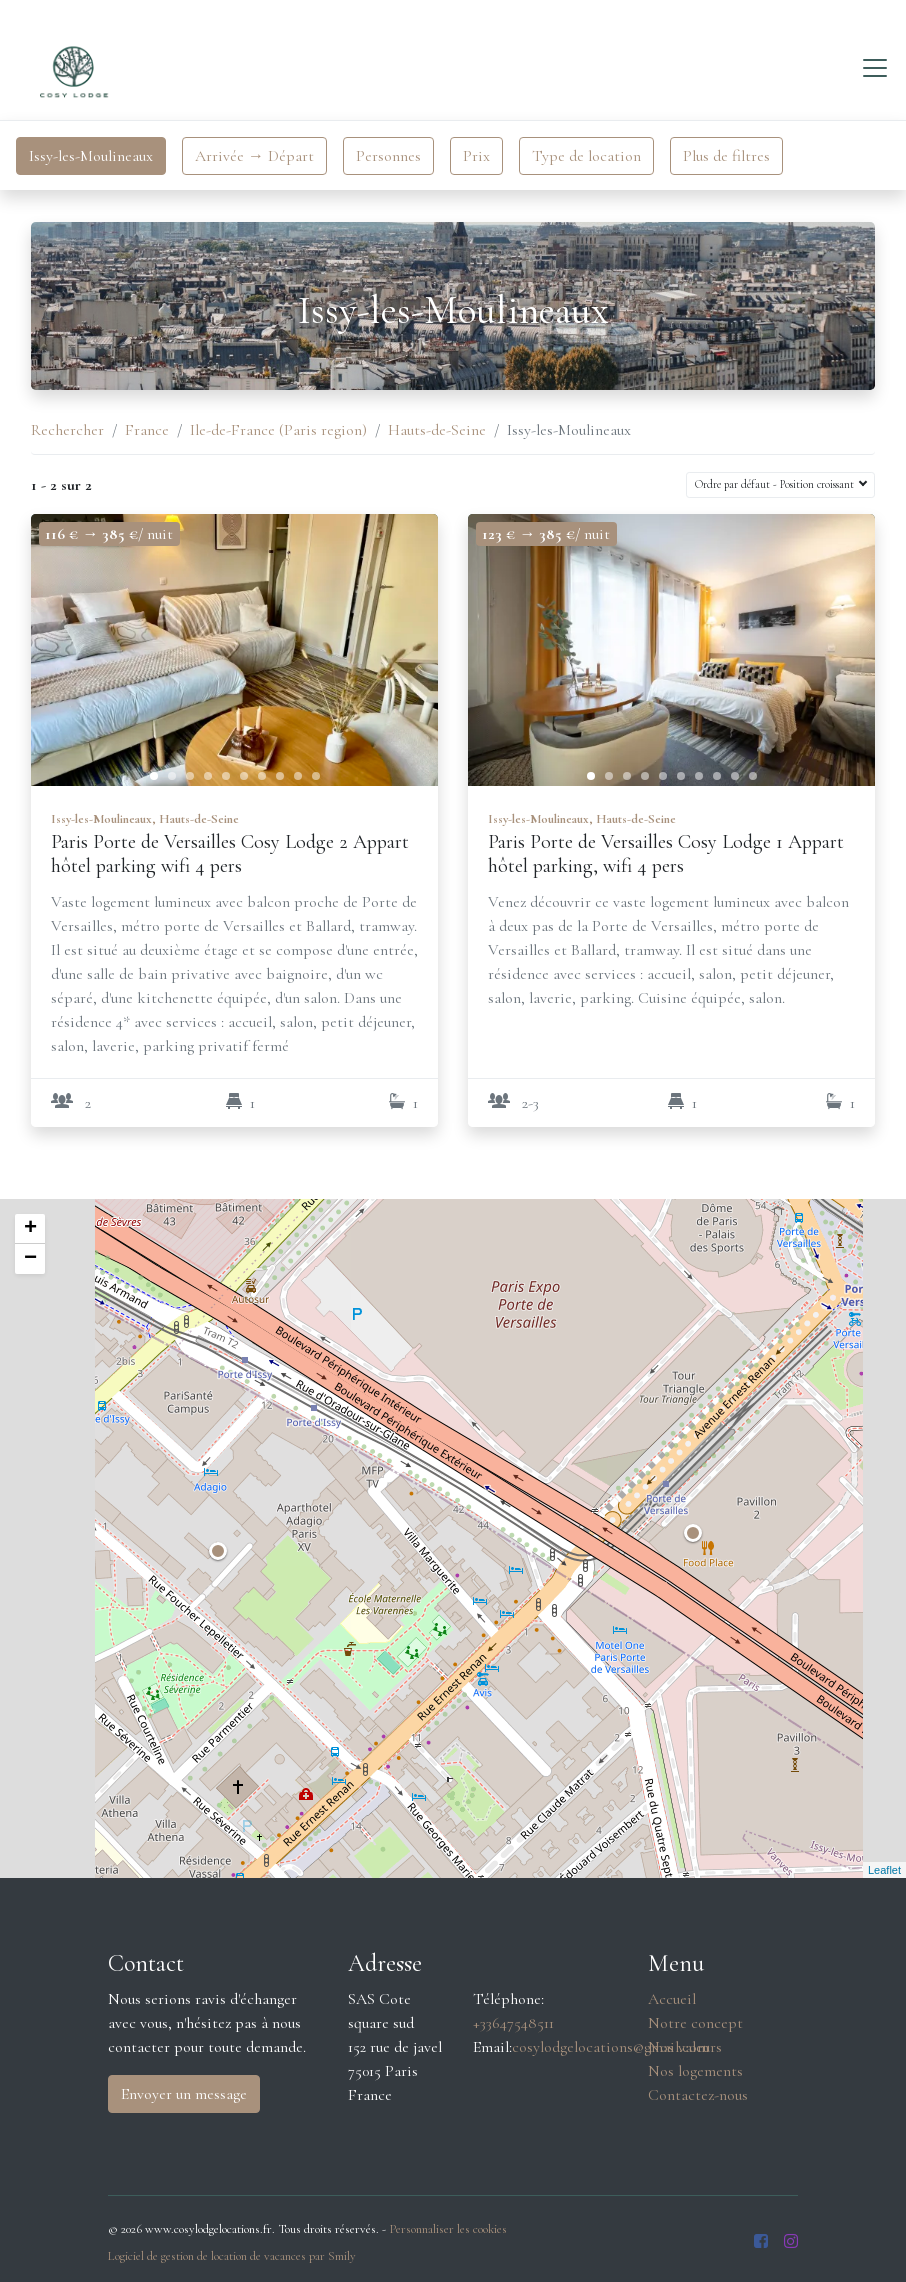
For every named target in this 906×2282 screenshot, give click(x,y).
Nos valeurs (685, 2047)
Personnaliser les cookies (448, 2229)
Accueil (672, 1999)
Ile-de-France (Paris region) (278, 430)
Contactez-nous (698, 2095)
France (147, 430)
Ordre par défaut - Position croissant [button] (776, 484)
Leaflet (884, 1870)
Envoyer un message (184, 2094)
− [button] (30, 1259)
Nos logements (695, 2071)
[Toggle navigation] (875, 68)
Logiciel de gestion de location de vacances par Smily (232, 2256)
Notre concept (695, 2023)
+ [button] (30, 1229)
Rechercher (67, 430)
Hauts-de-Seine (437, 430)
